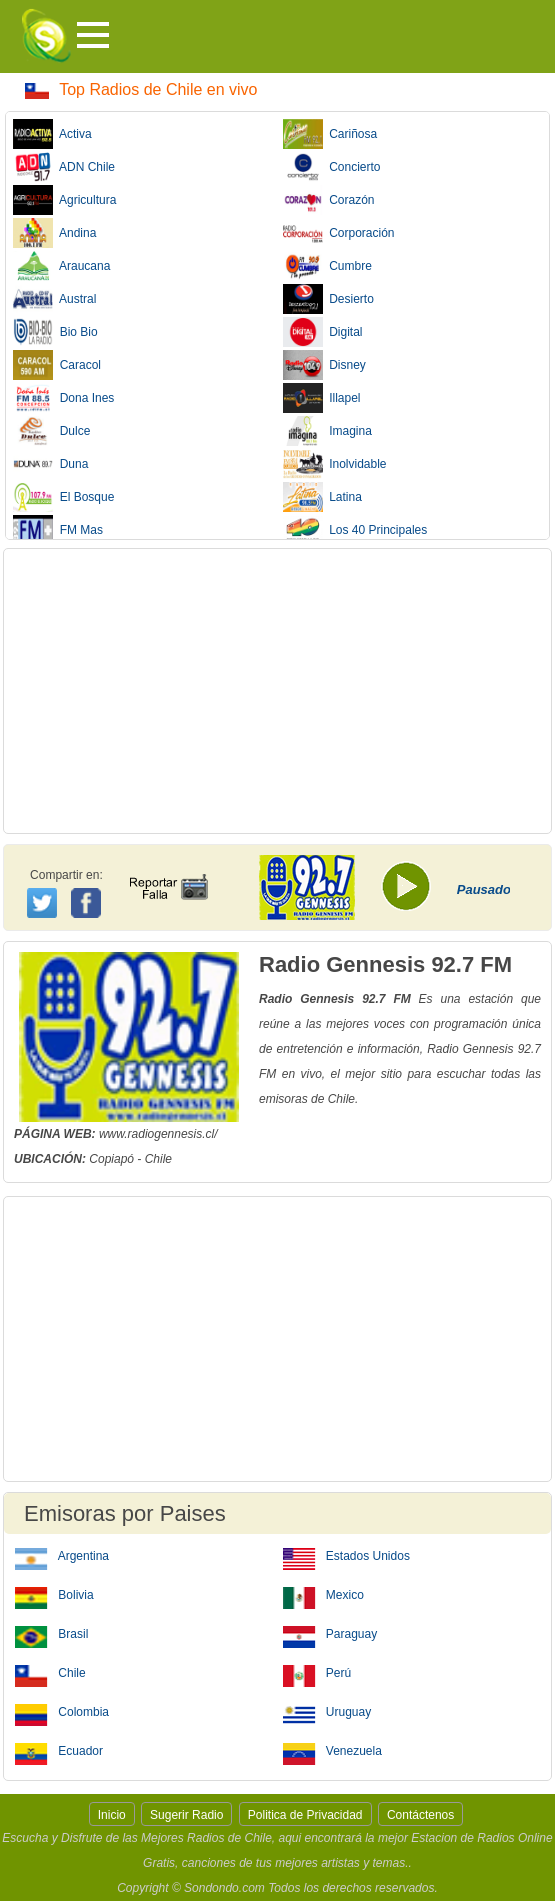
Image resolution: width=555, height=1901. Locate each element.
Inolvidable (335, 464)
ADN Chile (64, 167)
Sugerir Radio (186, 1815)
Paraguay (330, 1633)
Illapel (322, 398)
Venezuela (332, 1750)
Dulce (51, 431)
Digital (323, 332)
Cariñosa (330, 134)
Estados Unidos (346, 1555)
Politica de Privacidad (305, 1815)
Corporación (339, 233)
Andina (54, 233)
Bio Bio (55, 332)
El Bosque (63, 497)
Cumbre (327, 266)
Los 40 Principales (355, 530)
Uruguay (327, 1711)
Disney (324, 365)
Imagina (327, 431)
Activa (52, 134)
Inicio (112, 1815)
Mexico (323, 1594)
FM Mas (58, 530)
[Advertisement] (277, 691)
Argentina (62, 1555)
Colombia (62, 1711)
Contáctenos (420, 1815)
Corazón (329, 200)
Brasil (51, 1633)
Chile (50, 1672)
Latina (322, 497)
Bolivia (54, 1594)
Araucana (61, 266)
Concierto (332, 167)
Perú (317, 1672)
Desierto (328, 299)
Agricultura (64, 200)
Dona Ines (63, 398)
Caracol (57, 365)
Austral (54, 299)
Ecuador (59, 1750)
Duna (50, 464)
